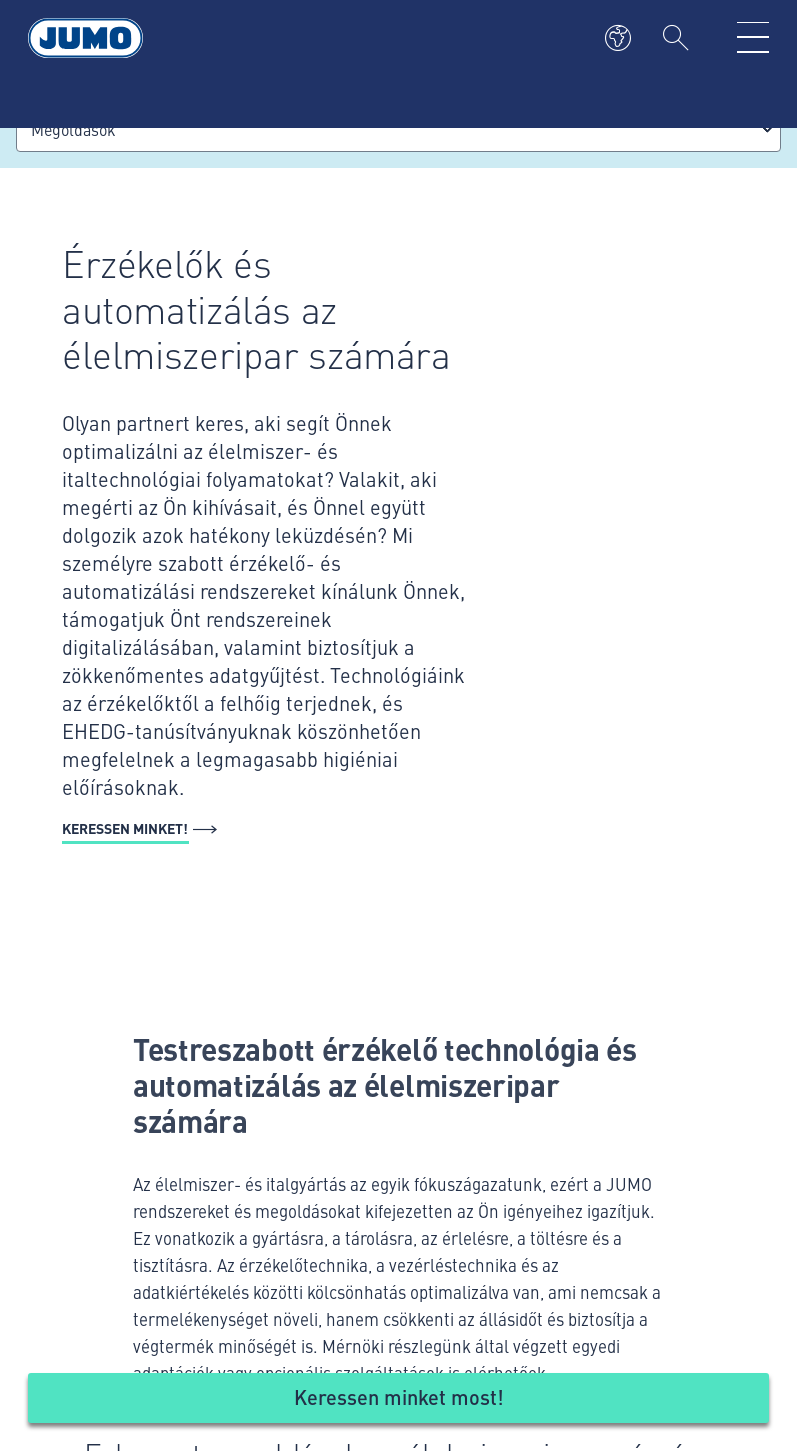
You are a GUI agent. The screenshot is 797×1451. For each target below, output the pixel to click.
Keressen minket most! (399, 1396)
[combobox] (398, 129)
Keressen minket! (125, 828)
